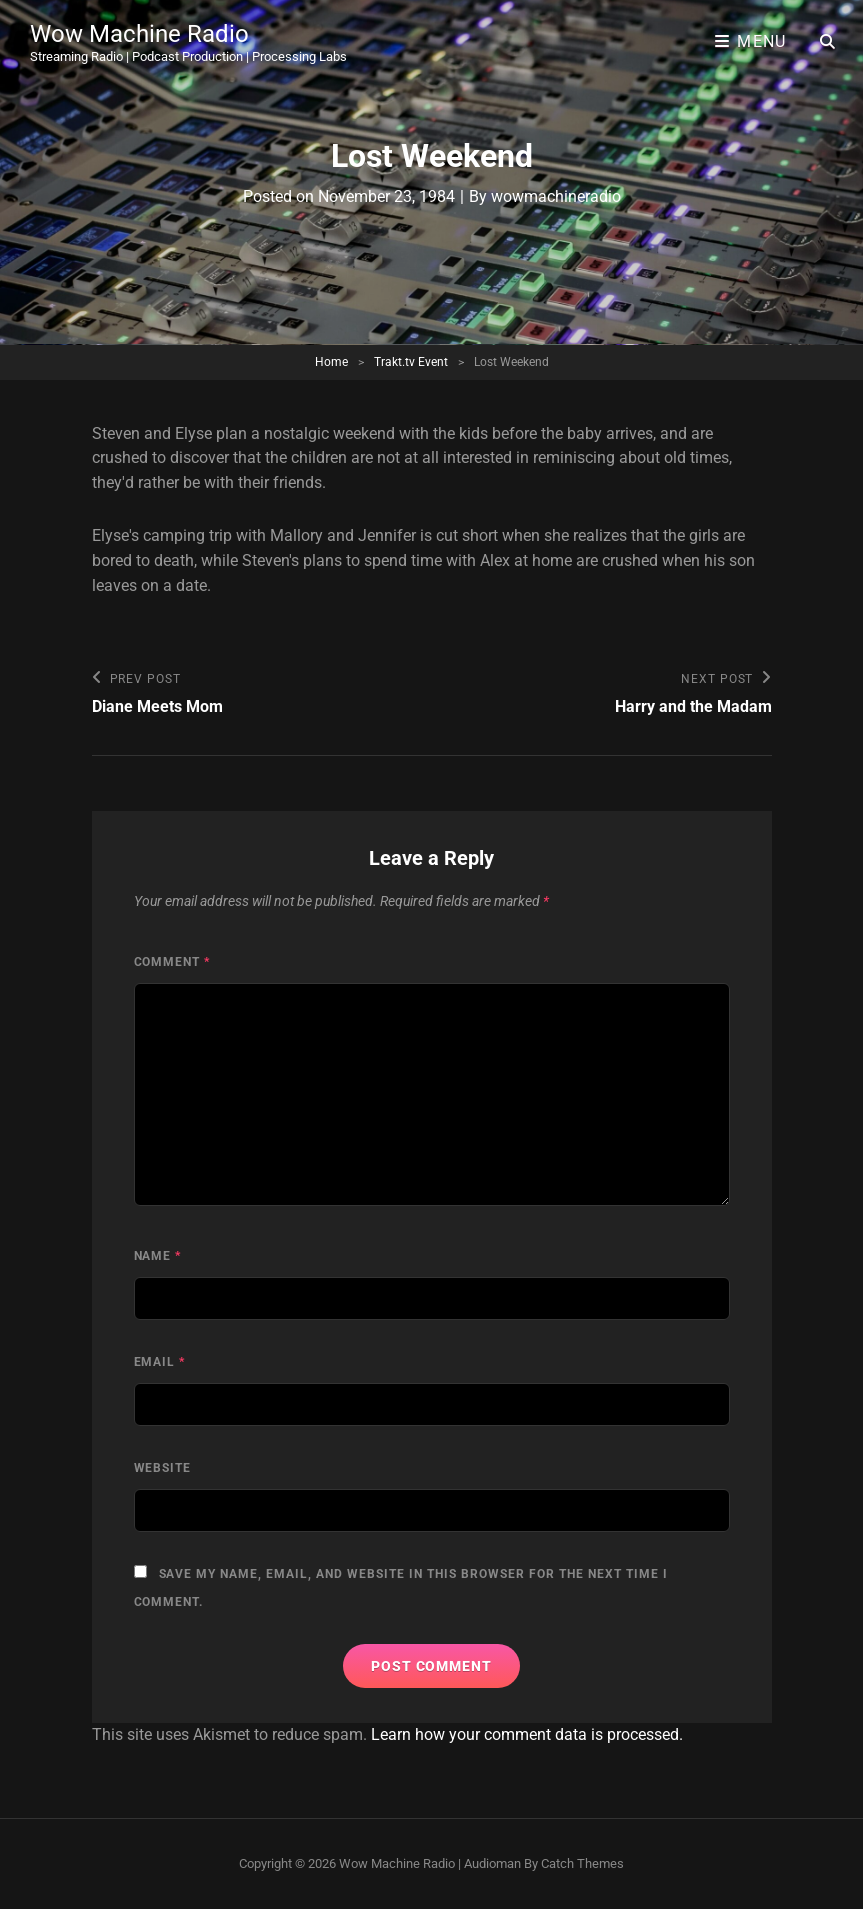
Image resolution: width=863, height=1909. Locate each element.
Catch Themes (582, 1863)
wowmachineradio (556, 196)
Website (163, 1468)
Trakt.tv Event (411, 362)
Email (160, 1362)
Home (331, 362)
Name (158, 1256)
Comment (172, 962)
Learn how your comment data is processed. (527, 1734)
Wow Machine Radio (139, 34)
